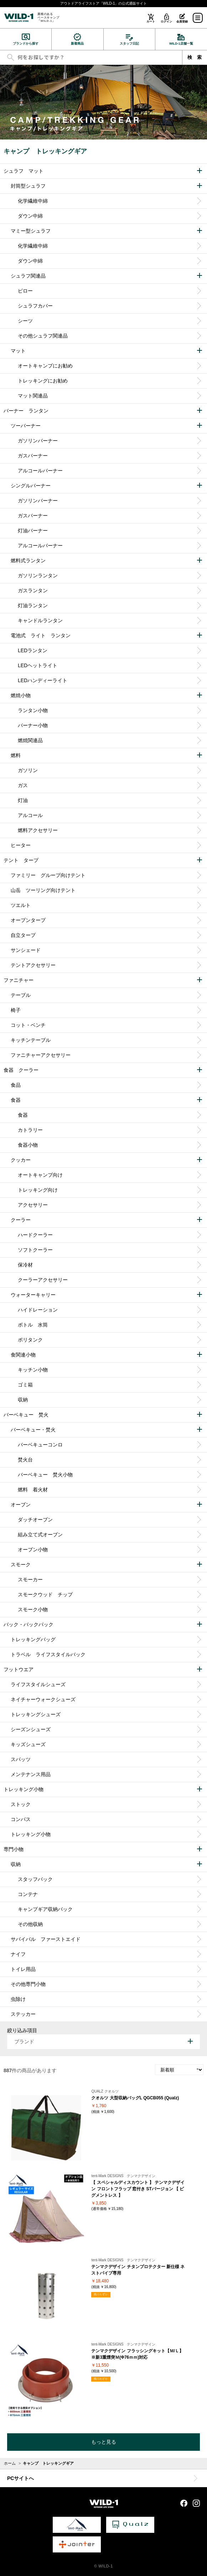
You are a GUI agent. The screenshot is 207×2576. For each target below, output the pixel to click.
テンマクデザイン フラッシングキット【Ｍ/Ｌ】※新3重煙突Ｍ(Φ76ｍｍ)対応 (137, 2354)
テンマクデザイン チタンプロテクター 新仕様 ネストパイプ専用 (138, 2270)
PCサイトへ (20, 2478)
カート (150, 21)
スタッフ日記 (129, 43)
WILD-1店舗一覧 (181, 43)
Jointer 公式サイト (77, 2544)
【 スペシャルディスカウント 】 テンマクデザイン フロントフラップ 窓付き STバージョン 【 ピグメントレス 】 (138, 2189)
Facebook (183, 2503)
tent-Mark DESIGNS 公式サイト (77, 2525)
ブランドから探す (25, 43)
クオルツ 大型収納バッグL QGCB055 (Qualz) (135, 2097)
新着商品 (77, 43)
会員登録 (181, 21)
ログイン (166, 21)
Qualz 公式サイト (130, 2525)
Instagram (196, 2503)
